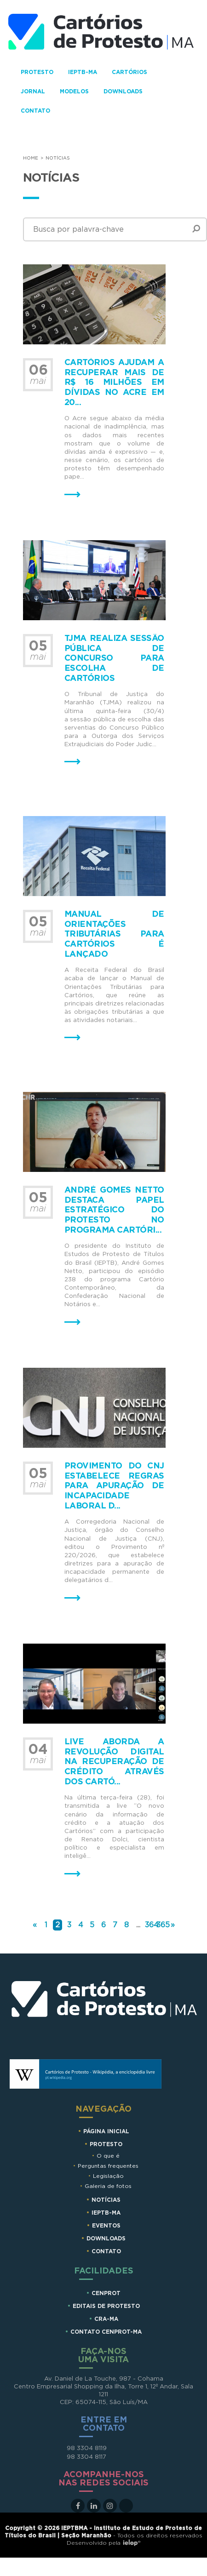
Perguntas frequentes (108, 2166)
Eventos (106, 2225)
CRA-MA (106, 2319)
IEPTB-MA (82, 72)
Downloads (123, 91)
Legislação (108, 2176)
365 (163, 1925)
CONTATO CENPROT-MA (106, 2332)
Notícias (106, 2200)
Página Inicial (106, 2131)
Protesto (37, 72)
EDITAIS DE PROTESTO (106, 2306)
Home (30, 158)
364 (152, 1925)
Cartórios (129, 72)
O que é (108, 2156)
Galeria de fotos (108, 2186)
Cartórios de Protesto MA (105, 2010)
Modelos (74, 91)
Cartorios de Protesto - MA (101, 34)
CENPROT (106, 2293)
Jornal (33, 91)
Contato (35, 111)
